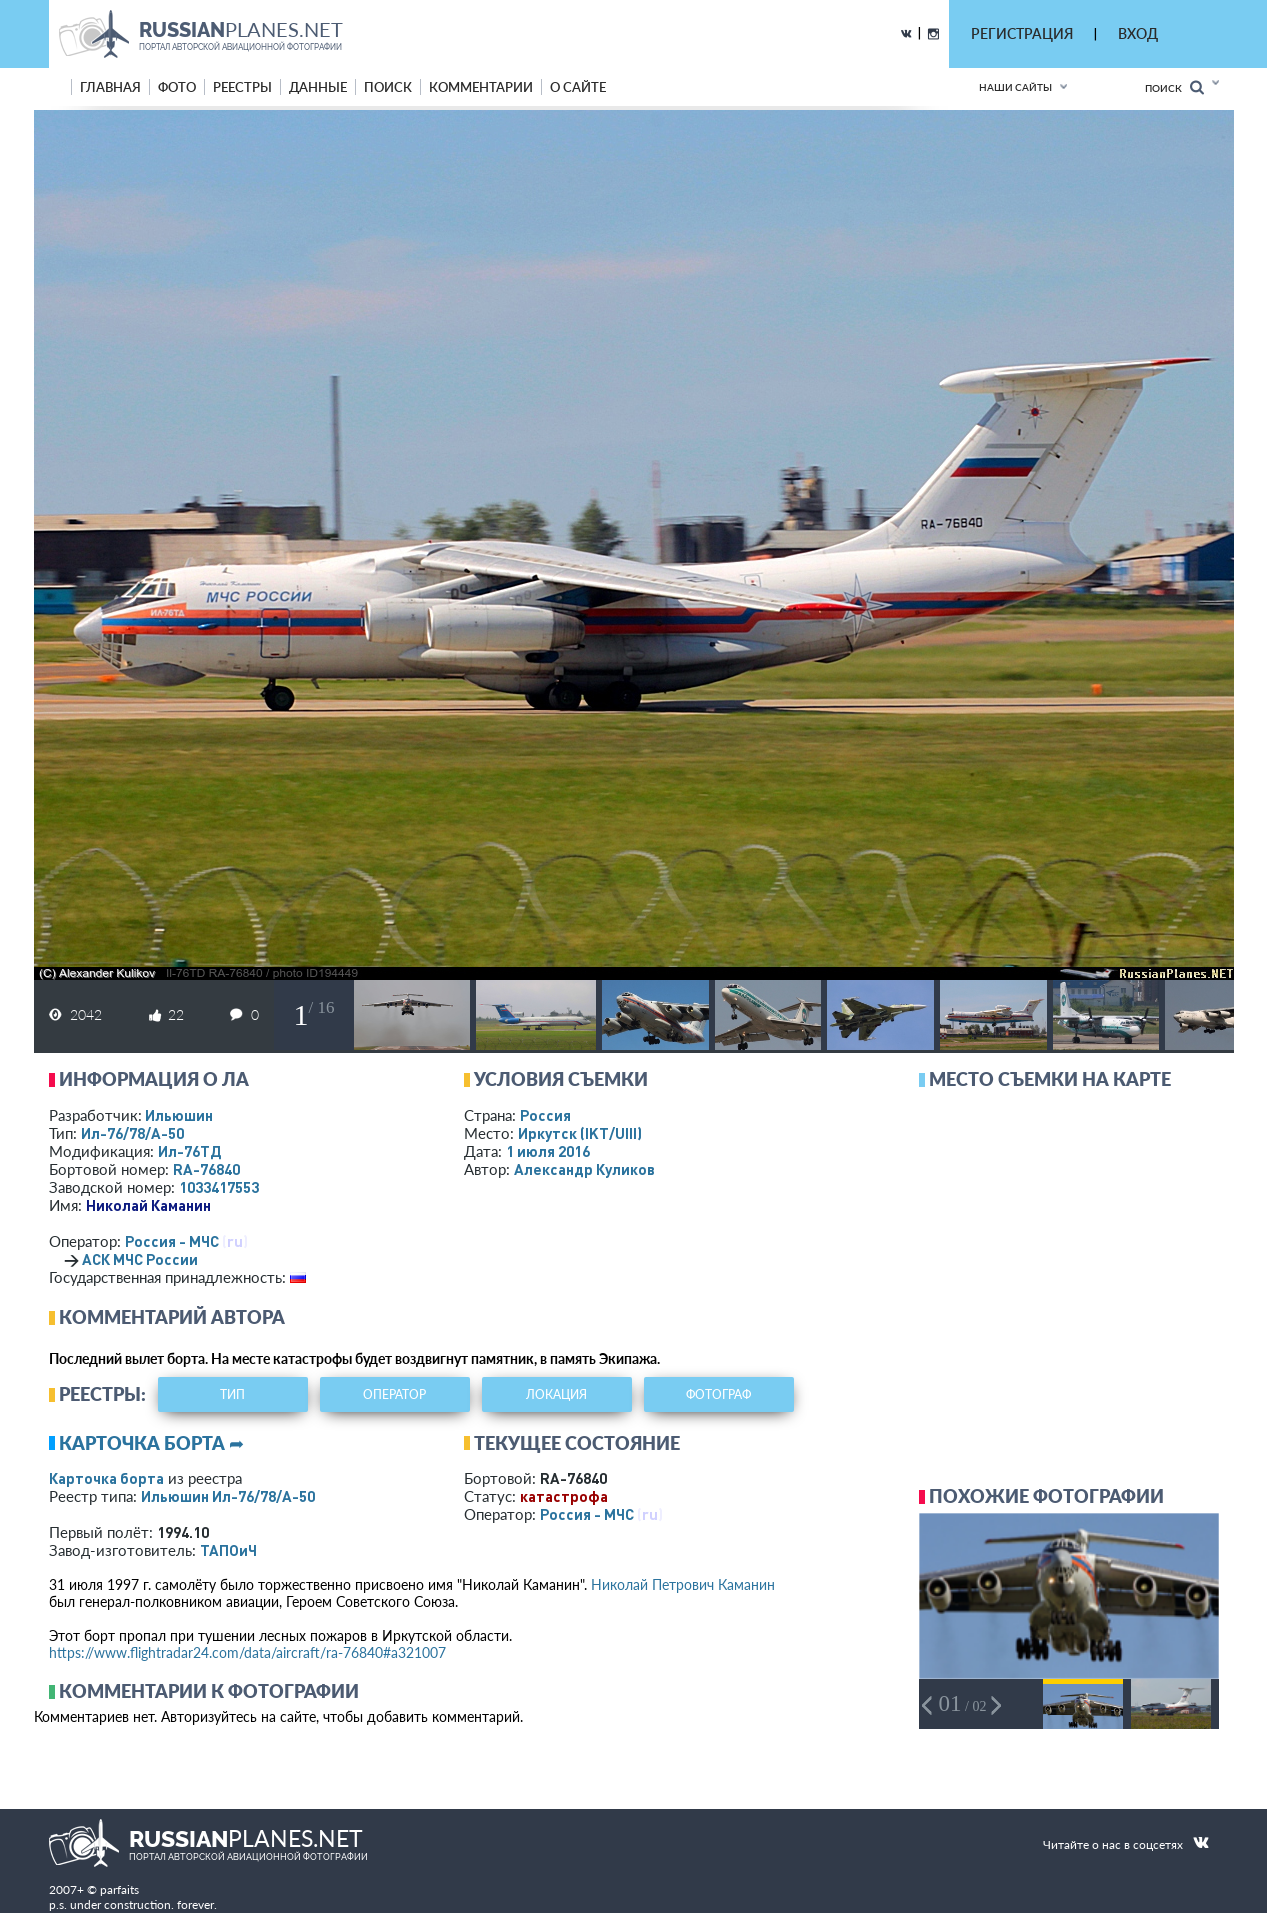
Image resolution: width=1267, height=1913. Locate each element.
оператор (394, 1394)
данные (318, 87)
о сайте (578, 87)
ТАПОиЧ (228, 1550)
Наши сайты (1015, 87)
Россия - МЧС (172, 1241)
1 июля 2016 (548, 1151)
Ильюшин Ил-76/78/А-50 (228, 1496)
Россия (545, 1115)
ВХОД (1138, 33)
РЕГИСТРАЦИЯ (1022, 33)
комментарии (481, 87)
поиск (388, 87)
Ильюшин (179, 1115)
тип (232, 1394)
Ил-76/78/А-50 (132, 1133)
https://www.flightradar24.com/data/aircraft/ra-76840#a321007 (247, 1652)
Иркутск (580, 1133)
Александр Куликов (584, 1169)
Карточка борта (106, 1478)
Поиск (1174, 87)
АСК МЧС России (140, 1259)
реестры (242, 87)
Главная (110, 87)
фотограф (718, 1394)
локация (556, 1394)
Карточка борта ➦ (151, 1443)
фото (177, 87)
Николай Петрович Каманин (683, 1584)
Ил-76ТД (189, 1151)
